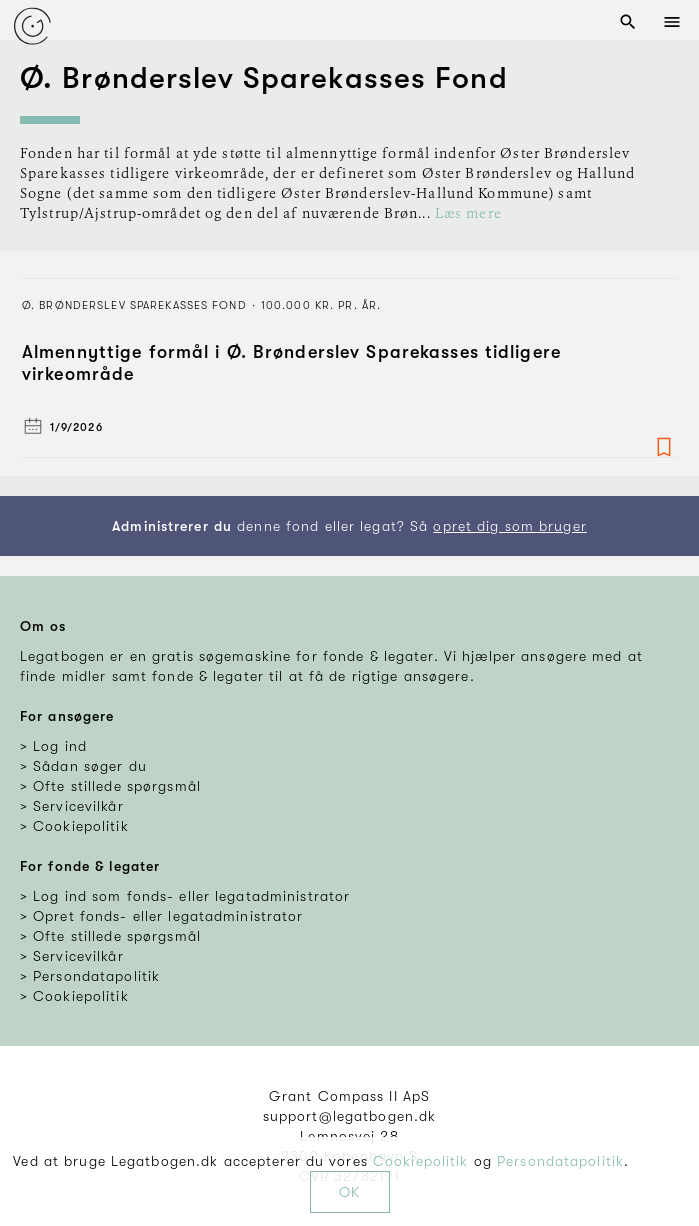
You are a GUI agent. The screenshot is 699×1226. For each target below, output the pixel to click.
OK (349, 1192)
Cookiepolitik (421, 1161)
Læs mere (468, 214)
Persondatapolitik (560, 1161)
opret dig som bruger (509, 526)
